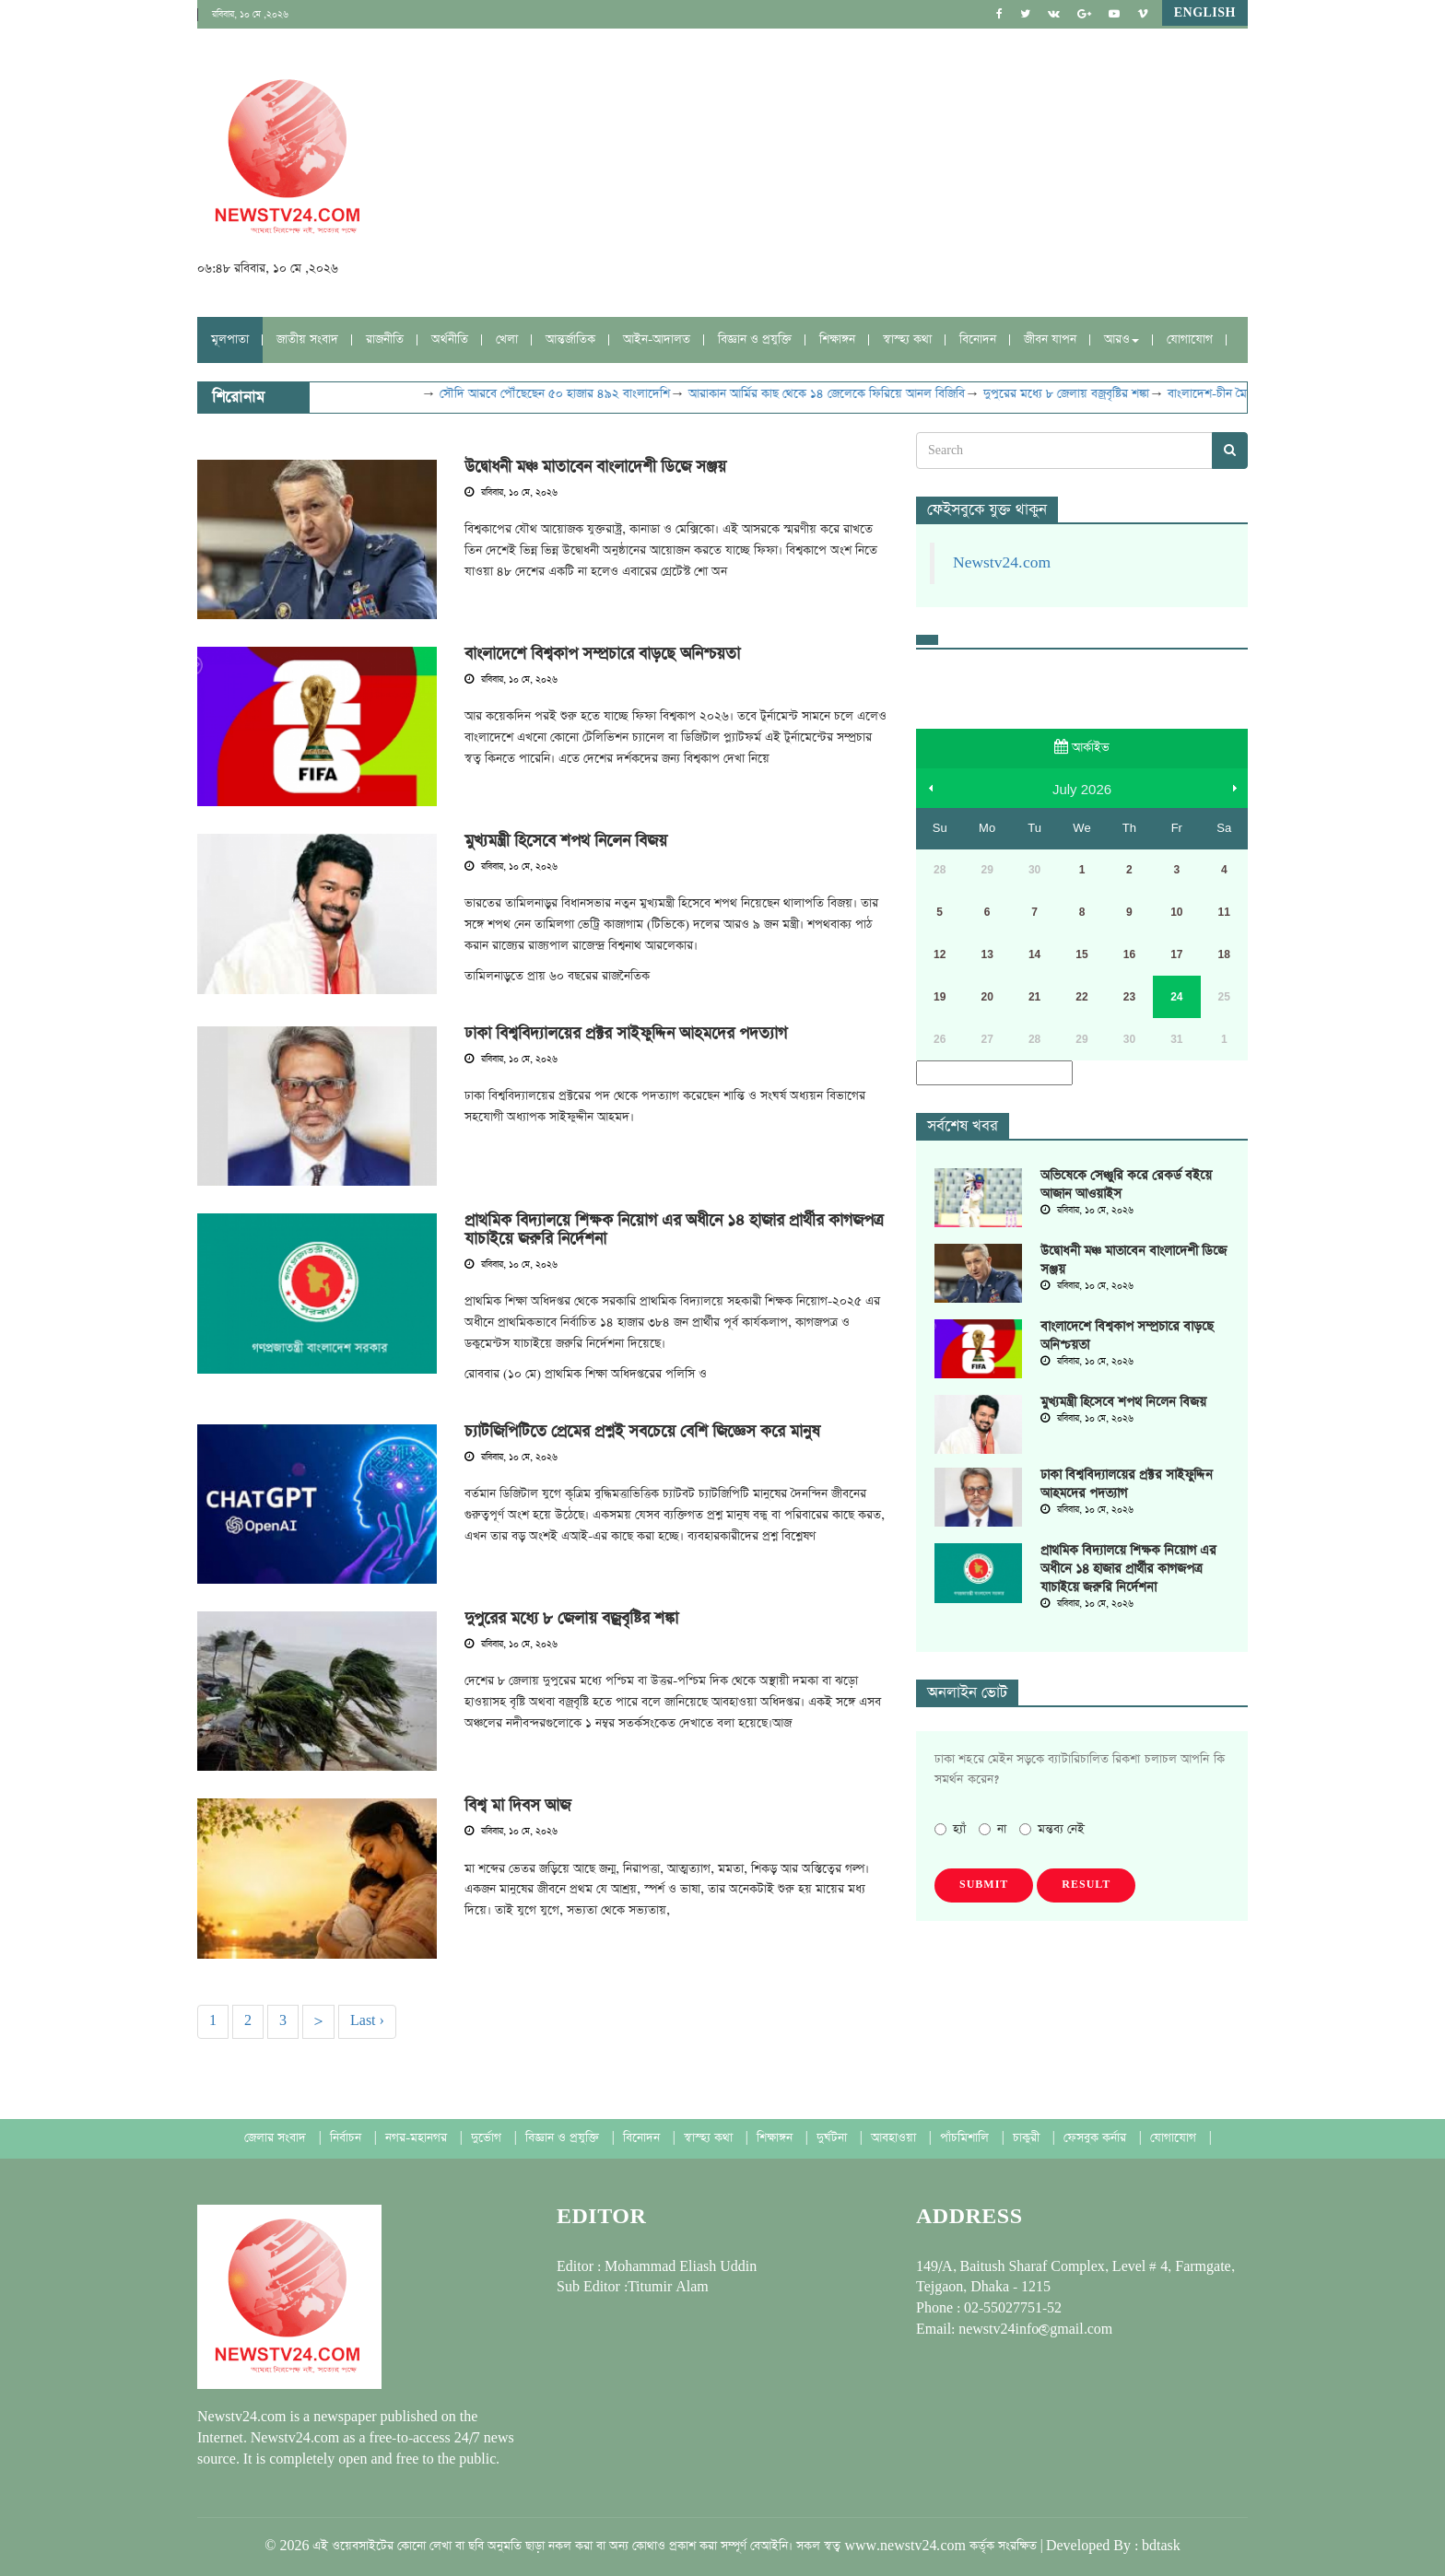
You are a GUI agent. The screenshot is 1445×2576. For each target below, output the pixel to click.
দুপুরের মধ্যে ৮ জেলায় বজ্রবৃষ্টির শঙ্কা (1086, 394)
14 (1034, 954)
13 (987, 954)
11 (1224, 912)
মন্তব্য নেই (1052, 1829)
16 (1129, 954)
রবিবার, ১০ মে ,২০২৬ (250, 14)
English (1205, 13)
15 (1081, 954)
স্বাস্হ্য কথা (907, 339)
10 (1176, 912)
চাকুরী (1028, 2138)
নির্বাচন (347, 2138)
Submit (983, 1885)
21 (1034, 996)
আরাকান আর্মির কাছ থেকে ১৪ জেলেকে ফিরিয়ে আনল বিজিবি (846, 394)
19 (940, 996)
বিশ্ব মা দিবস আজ (517, 1806)
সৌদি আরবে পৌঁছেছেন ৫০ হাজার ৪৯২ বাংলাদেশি (574, 394)
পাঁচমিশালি (966, 2138)
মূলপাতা (230, 339)
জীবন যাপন (1050, 339)
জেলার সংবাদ (277, 2138)
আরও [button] (1121, 339)
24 (1176, 996)
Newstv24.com (1002, 563)
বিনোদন (977, 339)
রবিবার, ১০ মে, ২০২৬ (511, 492)
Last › (367, 2021)
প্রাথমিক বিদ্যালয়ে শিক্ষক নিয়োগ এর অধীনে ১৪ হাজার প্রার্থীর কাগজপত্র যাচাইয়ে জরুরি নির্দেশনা (673, 1230)
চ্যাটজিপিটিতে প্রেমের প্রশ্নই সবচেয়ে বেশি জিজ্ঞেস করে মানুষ (642, 1432)
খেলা (507, 339)
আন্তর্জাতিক (570, 339)
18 (1224, 954)
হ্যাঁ (950, 1829)
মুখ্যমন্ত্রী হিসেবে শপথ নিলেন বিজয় (565, 841)
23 (1129, 996)
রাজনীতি (385, 339)
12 (940, 954)
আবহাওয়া (895, 2138)
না (992, 1829)
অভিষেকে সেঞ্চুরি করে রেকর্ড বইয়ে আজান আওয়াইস (1126, 1184)
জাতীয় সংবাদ (307, 339)
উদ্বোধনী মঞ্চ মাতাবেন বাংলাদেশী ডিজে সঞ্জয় (595, 467)
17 (1176, 954)
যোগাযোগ (1190, 339)
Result (1086, 1885)
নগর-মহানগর (418, 2138)
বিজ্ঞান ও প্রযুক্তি (755, 339)
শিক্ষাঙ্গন (837, 339)
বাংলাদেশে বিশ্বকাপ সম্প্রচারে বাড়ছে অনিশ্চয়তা (602, 654)
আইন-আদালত (656, 339)
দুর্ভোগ (488, 2138)
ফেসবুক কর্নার (1096, 2138)
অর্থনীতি (449, 339)
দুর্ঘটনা (833, 2138)
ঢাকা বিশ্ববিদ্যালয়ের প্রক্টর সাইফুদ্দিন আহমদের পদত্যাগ (625, 1034)
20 (987, 996)
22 (1081, 996)
